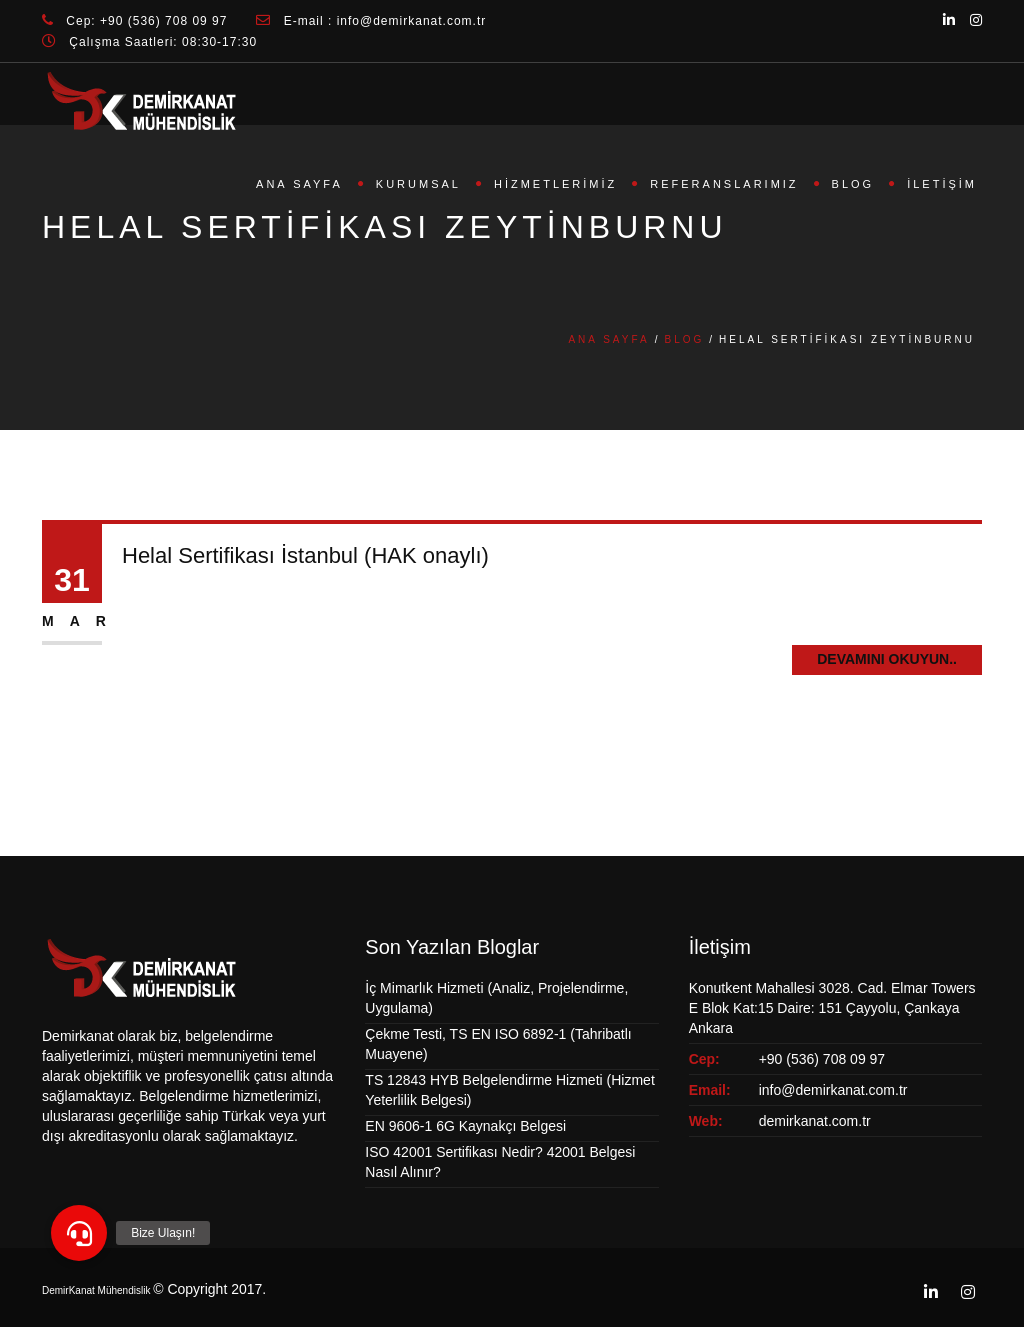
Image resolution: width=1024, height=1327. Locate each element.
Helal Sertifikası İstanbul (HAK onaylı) (305, 555)
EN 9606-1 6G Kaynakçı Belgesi (465, 1126)
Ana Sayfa (299, 184)
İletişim (942, 184)
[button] (79, 1233)
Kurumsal (418, 184)
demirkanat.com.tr (815, 1121)
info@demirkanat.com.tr (833, 1090)
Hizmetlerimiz (555, 184)
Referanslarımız (724, 184)
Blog (853, 184)
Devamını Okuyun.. (887, 659)
